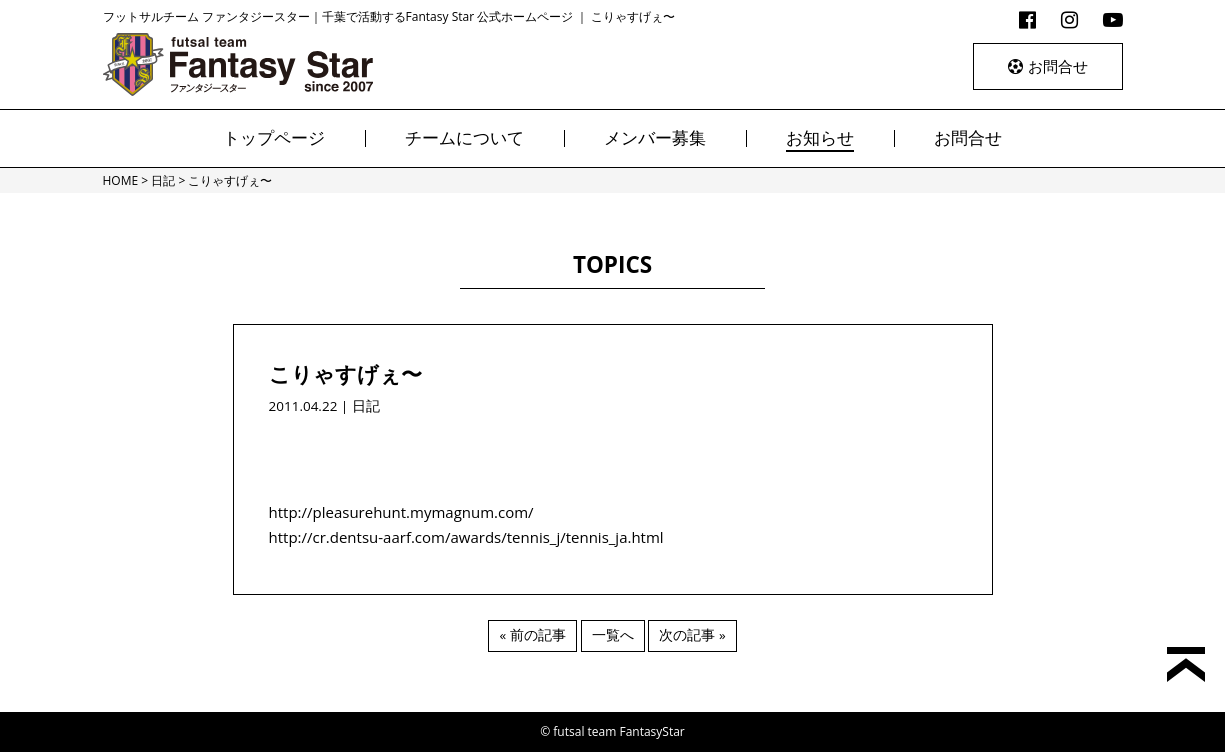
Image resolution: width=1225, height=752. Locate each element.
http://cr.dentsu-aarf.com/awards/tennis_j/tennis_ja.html (466, 537)
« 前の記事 (532, 635)
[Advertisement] (613, 448)
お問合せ (1048, 66)
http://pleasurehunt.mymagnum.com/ (401, 512)
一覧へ (613, 635)
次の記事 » (692, 635)
